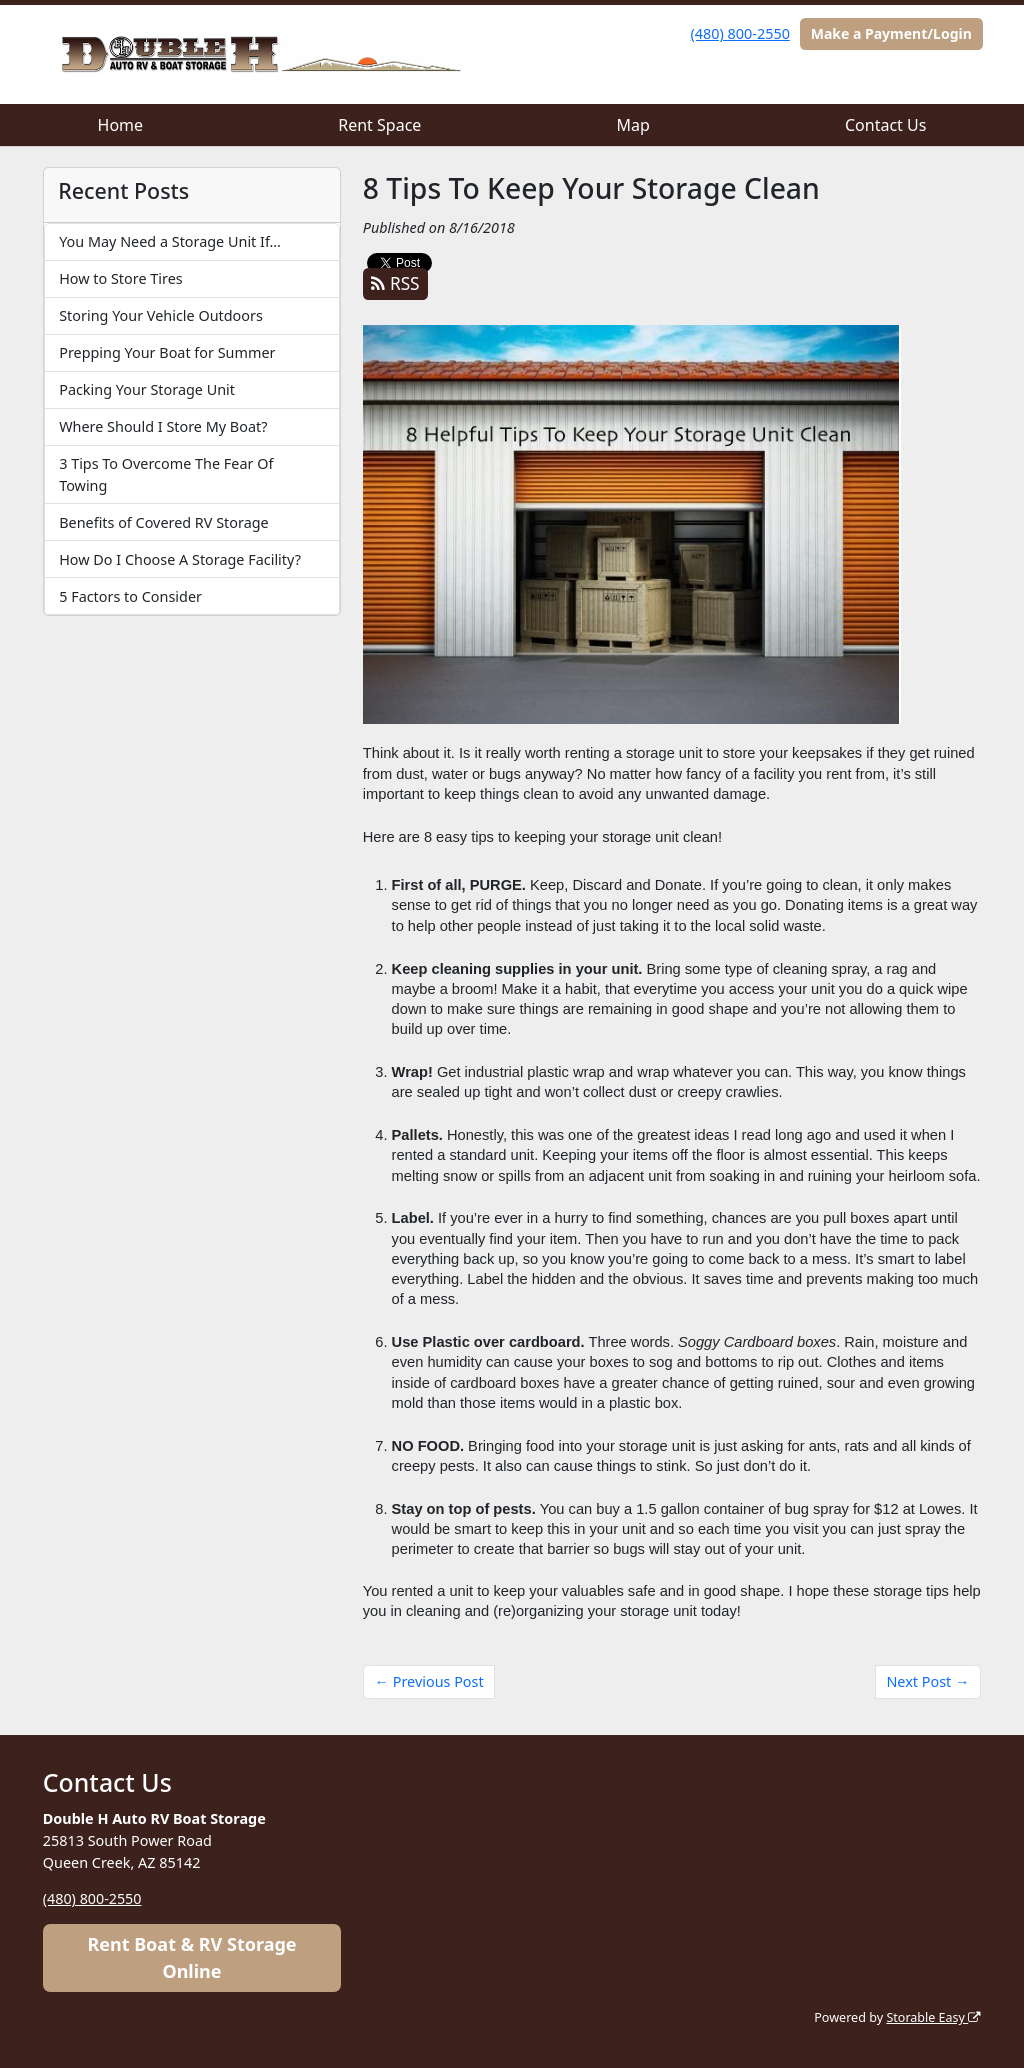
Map (632, 125)
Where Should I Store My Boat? (163, 426)
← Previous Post (429, 1681)
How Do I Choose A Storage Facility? (180, 559)
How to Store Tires (120, 278)
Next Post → (927, 1681)
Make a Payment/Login (891, 33)
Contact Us (885, 125)
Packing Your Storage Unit (147, 389)
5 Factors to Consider (130, 596)
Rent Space (379, 125)
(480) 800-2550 (740, 33)
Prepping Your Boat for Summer (167, 352)
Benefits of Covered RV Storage (164, 522)
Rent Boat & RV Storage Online (191, 1957)
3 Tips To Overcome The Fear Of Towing (166, 474)
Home (121, 125)
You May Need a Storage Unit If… (170, 241)
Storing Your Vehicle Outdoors (161, 315)
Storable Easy (933, 2017)
